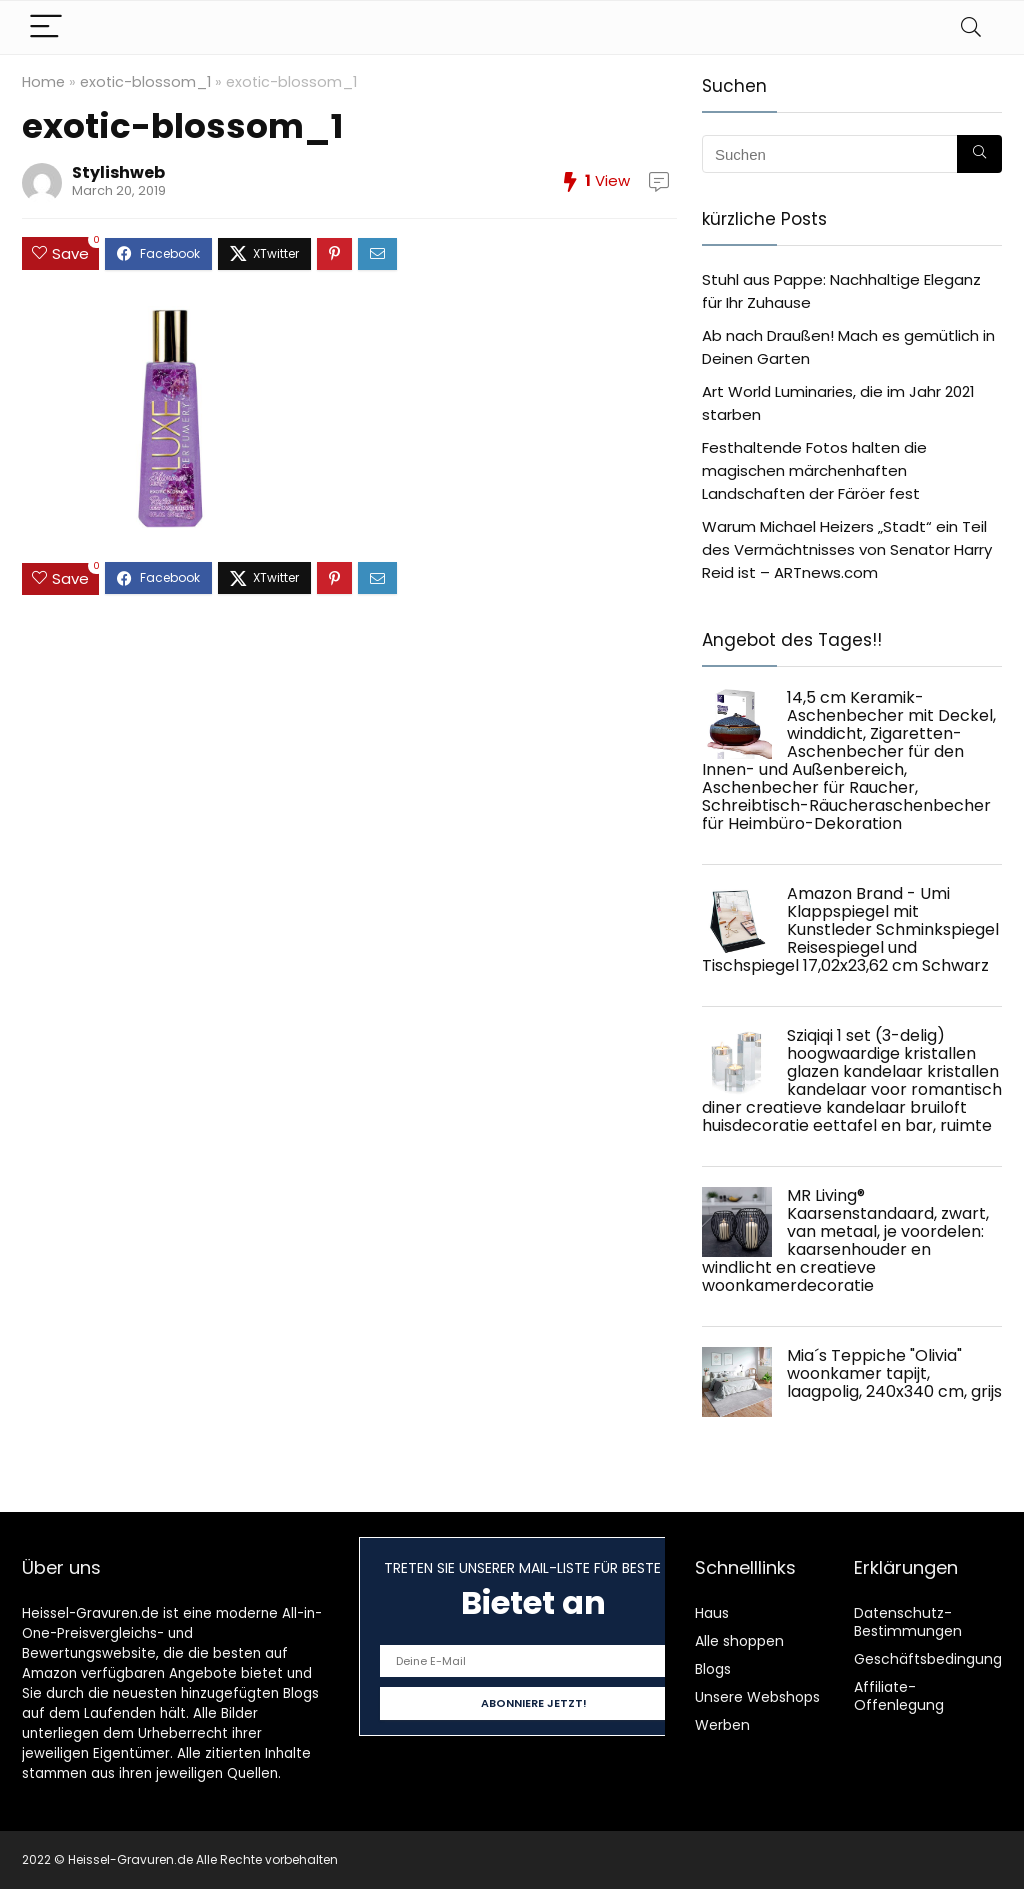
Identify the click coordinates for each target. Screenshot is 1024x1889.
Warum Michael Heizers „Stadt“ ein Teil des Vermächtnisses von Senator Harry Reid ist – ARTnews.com (847, 549)
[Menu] (46, 27)
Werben (722, 1725)
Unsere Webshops (757, 1697)
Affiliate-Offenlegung (899, 1696)
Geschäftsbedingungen (937, 1659)
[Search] (971, 27)
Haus (712, 1613)
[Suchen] (979, 154)
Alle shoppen (739, 1641)
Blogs (713, 1669)
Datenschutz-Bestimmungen (908, 1622)
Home (43, 82)
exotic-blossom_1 (145, 82)
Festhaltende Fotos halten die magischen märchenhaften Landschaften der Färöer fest (814, 470)
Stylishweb (118, 172)
